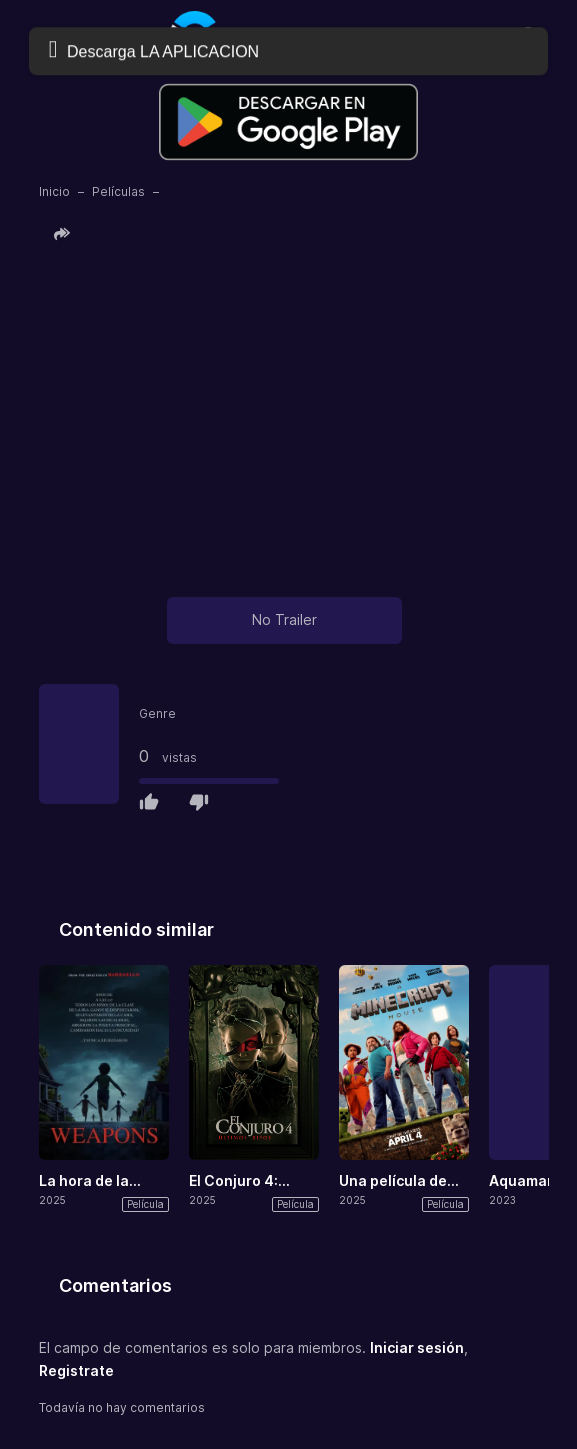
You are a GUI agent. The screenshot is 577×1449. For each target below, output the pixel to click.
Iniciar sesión (417, 1347)
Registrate (76, 1370)
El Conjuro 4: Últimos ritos (233, 1182)
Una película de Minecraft (393, 1182)
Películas (118, 191)
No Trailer (284, 619)
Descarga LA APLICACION (154, 50)
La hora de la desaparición (85, 1182)
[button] (65, 234)
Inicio (54, 191)
